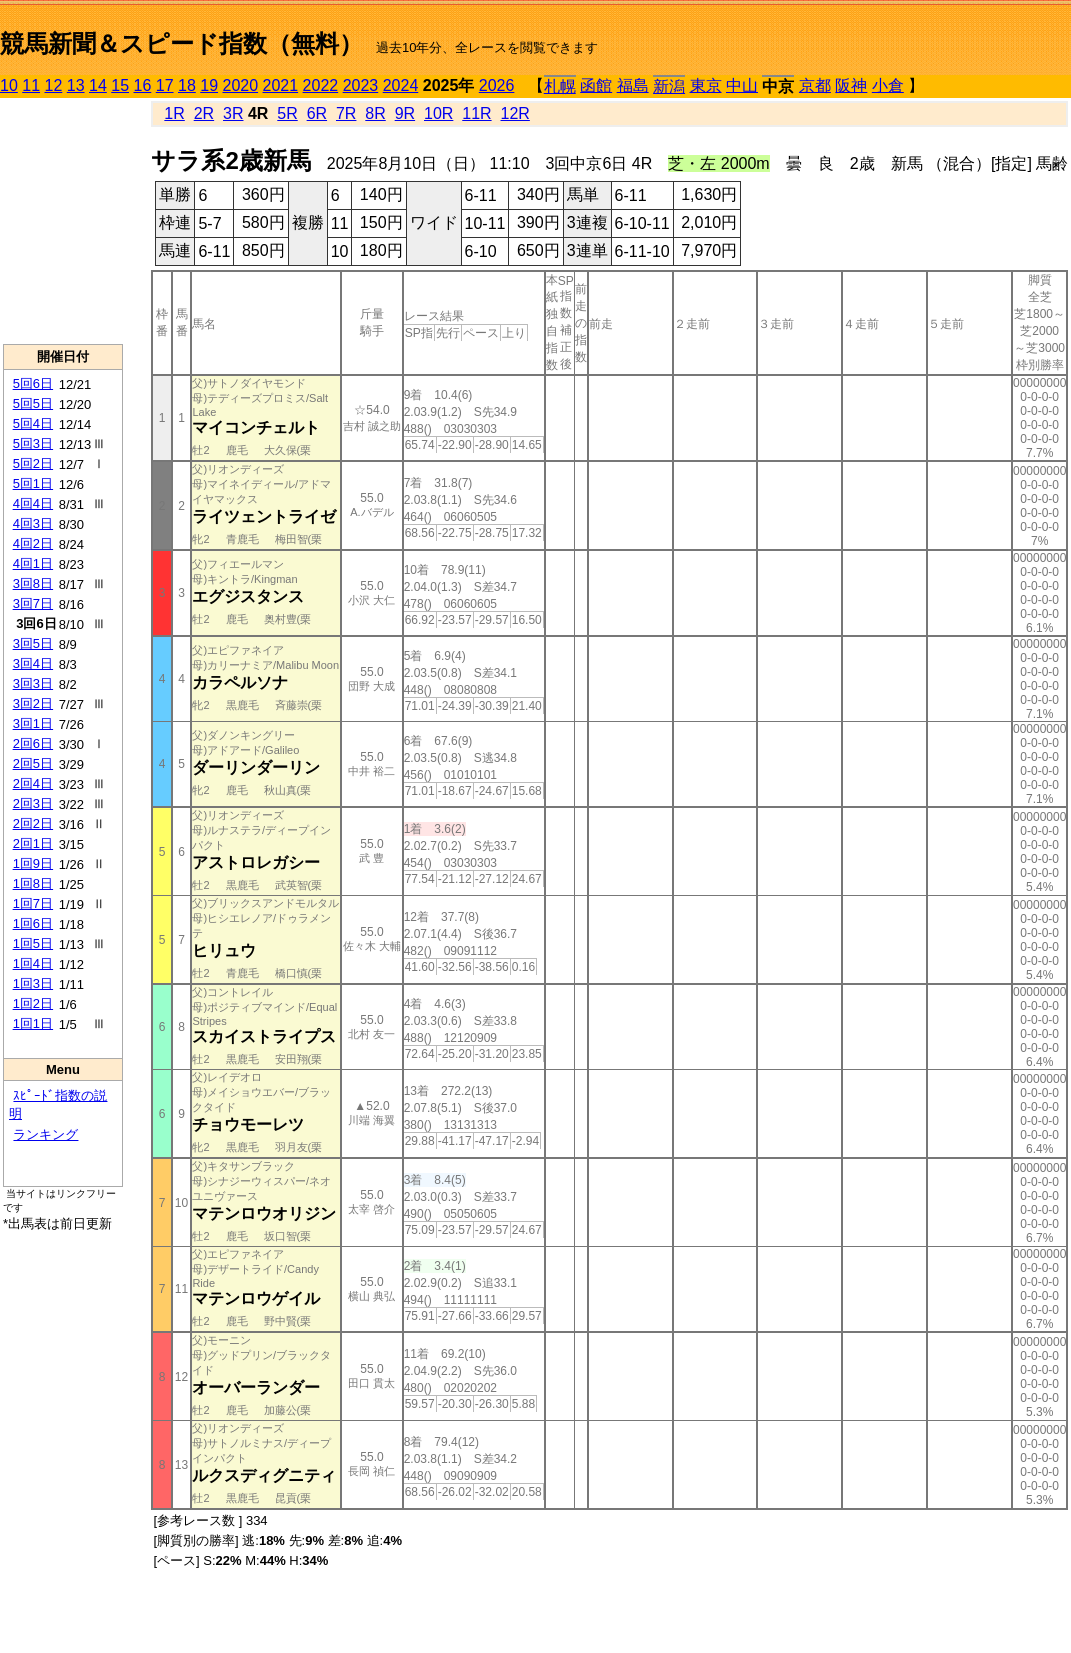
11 (31, 85)
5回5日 (33, 403)
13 (76, 85)
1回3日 (33, 983)
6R (317, 113)
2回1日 (33, 843)
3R (233, 113)
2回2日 (33, 823)
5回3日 (33, 443)
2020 (241, 85)
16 (143, 85)
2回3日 (33, 803)
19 (209, 85)
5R (287, 113)
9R (405, 113)
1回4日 (33, 963)
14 (98, 85)
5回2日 (33, 463)
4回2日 (33, 543)
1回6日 (33, 923)
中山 (742, 85)
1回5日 (33, 943)
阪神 (851, 85)
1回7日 (33, 903)
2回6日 (33, 743)
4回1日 (33, 563)
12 (54, 85)
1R (174, 113)
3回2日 (33, 703)
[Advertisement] (63, 221)
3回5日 (33, 643)
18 (187, 85)
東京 (706, 85)
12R (515, 113)
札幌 (560, 86)
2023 (361, 85)
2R (204, 113)
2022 (321, 85)
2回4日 (33, 783)
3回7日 (33, 603)
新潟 (669, 86)
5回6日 (33, 383)
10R (438, 113)
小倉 (888, 85)
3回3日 (33, 683)
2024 (401, 85)
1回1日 (33, 1023)
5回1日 (33, 483)
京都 (815, 85)
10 (9, 85)
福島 (633, 85)
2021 (281, 85)
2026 (497, 85)
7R (346, 113)
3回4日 (33, 663)
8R (375, 113)
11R (476, 113)
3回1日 (33, 723)
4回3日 (33, 523)
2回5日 (33, 763)
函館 (596, 85)
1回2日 (33, 1003)
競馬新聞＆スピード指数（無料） (181, 43)
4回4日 (33, 503)
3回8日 (33, 583)
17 (165, 85)
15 (120, 85)
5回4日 (33, 423)
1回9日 (33, 863)
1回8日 (33, 883)
